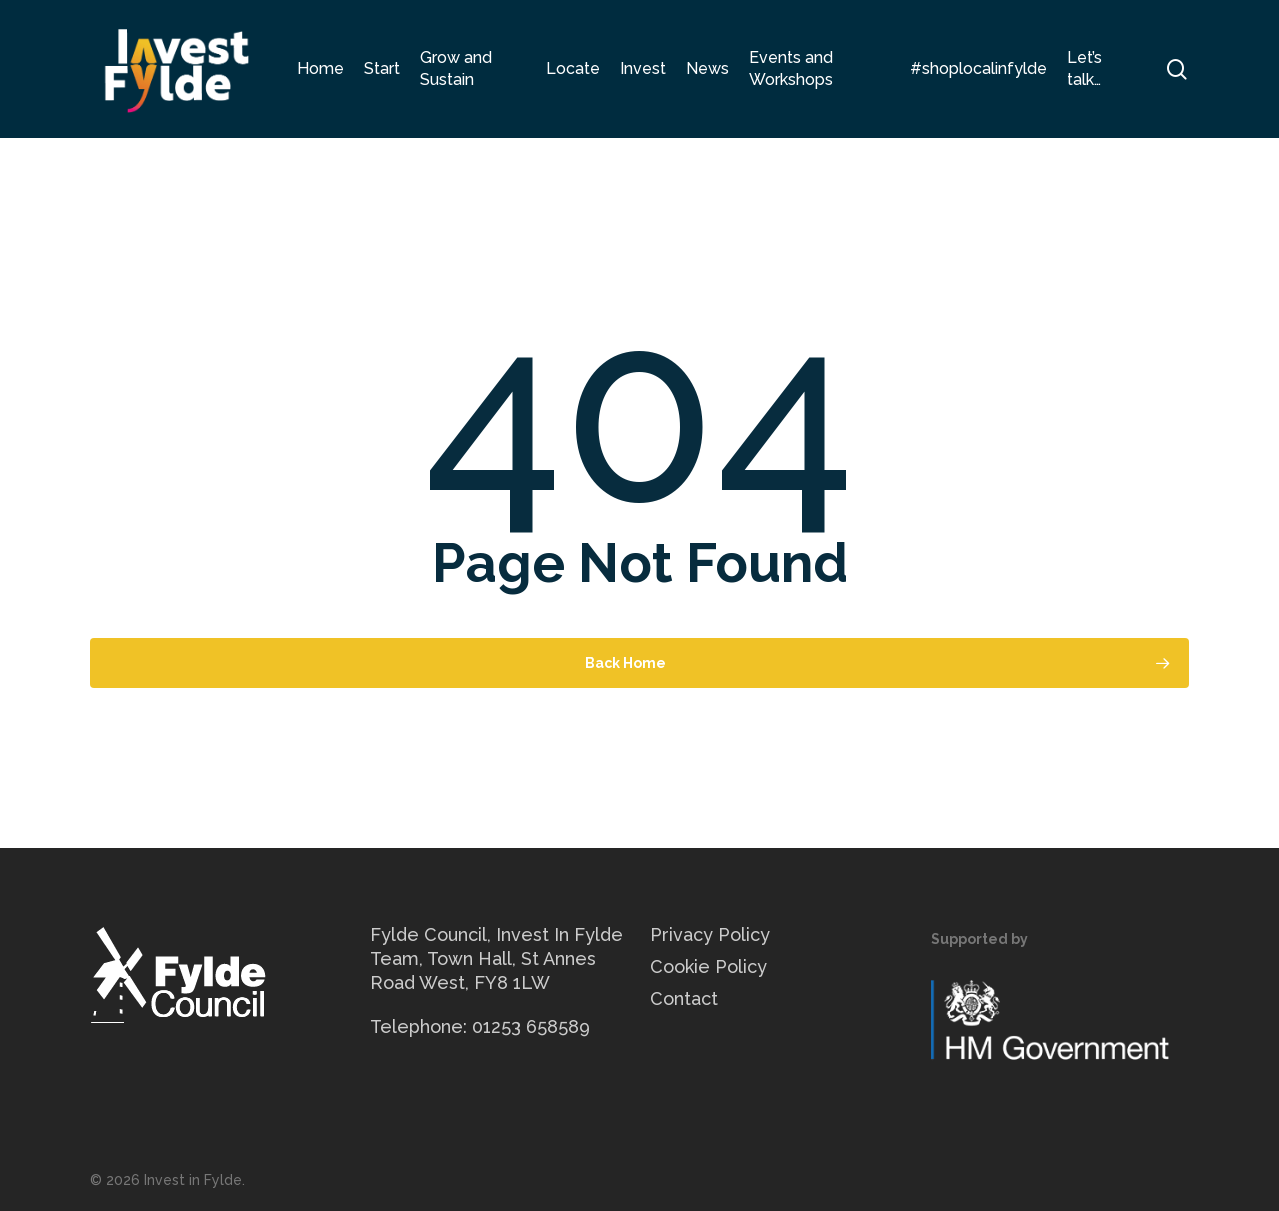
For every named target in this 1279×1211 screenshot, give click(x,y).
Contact (684, 998)
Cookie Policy (708, 966)
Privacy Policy (710, 934)
